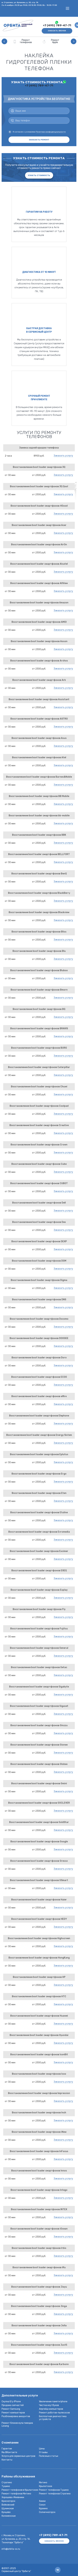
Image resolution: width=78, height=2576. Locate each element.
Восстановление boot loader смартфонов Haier (39, 1899)
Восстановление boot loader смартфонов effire (39, 1396)
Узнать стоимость (39, 175)
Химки (42, 2501)
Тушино (6, 2486)
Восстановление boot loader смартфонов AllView (39, 583)
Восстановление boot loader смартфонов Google (39, 1841)
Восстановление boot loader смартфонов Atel (39, 757)
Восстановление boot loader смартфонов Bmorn (39, 989)
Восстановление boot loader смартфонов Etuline (39, 1512)
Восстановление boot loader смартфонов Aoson (39, 641)
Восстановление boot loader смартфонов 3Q (39, 467)
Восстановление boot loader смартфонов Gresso (39, 1861)
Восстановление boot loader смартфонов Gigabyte (39, 1686)
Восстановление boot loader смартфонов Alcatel (39, 564)
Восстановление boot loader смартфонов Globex (39, 1764)
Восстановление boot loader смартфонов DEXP (39, 1241)
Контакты (7, 2459)
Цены (42, 2448)
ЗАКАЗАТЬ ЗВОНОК (57, 31)
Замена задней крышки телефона (39, 447)
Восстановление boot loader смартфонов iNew (39, 2132)
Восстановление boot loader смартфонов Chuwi (39, 1086)
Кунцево (6, 2512)
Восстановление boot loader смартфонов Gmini (39, 1783)
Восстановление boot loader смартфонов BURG (39, 1047)
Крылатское (45, 2486)
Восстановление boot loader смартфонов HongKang (39, 1957)
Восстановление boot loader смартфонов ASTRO (39, 718)
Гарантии (7, 2448)
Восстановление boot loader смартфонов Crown (39, 1144)
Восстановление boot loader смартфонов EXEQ (39, 1570)
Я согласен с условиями (37, 132)
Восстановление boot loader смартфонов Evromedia (39, 1531)
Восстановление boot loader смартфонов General (39, 1648)
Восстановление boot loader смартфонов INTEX (39, 2209)
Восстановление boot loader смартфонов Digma (39, 1280)
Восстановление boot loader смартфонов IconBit (39, 2054)
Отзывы (43, 2452)
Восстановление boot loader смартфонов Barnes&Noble (39, 776)
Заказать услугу (63, 456)
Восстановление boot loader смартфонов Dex (39, 1222)
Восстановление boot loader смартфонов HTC (39, 1996)
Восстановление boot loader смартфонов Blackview (39, 912)
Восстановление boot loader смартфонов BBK (39, 835)
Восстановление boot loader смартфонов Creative (39, 1125)
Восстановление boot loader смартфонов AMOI (39, 622)
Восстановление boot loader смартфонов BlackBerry (39, 893)
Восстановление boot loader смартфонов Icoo (39, 2074)
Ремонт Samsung (11, 2409)
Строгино (7, 2482)
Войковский (8, 2504)
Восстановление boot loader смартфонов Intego (39, 2190)
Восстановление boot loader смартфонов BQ (39, 1009)
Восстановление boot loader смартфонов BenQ (39, 873)
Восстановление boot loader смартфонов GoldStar (39, 1822)
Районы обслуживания (18, 2476)
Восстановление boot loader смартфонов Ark (39, 680)
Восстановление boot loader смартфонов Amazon (39, 602)
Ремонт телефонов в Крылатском (20, 2490)
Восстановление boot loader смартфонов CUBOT (39, 1183)
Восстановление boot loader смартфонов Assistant (39, 699)
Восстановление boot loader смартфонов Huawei (39, 2015)
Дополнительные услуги (20, 2395)
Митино (43, 2482)
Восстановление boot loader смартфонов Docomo (39, 1319)
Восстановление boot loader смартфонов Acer (39, 525)
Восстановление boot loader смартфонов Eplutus (39, 1454)
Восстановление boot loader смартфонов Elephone (39, 1415)
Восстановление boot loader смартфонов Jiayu (39, 2286)
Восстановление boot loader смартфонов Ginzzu (39, 1725)
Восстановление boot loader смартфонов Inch (39, 2112)
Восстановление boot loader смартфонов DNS (39, 1299)
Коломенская (9, 2516)
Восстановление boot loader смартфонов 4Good (39, 505)
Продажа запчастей (13, 2405)
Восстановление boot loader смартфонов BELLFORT (39, 854)
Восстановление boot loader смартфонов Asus (39, 738)
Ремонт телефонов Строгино (55, 2493)
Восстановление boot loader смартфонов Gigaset (39, 1706)
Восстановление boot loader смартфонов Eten (39, 1493)
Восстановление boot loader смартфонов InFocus (39, 2151)
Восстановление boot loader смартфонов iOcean (39, 2228)
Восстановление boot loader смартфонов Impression (39, 2093)
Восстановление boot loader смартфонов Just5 (39, 2345)
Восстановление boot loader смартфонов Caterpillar (39, 1067)
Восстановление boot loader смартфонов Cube (39, 1164)
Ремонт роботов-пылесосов (54, 2412)
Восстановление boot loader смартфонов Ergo (39, 1473)
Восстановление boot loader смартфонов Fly (39, 1609)
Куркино (43, 2508)
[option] (24, 41)
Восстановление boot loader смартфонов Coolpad (39, 1106)
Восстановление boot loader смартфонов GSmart (39, 1880)
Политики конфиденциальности (51, 132)
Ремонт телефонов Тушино (54, 2490)
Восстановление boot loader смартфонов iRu (39, 2267)
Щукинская (8, 2508)
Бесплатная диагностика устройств (52, 2418)
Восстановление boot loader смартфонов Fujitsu (39, 1628)
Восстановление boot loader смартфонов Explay (39, 1590)
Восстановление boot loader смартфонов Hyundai (39, 2035)
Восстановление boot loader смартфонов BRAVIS (39, 1028)
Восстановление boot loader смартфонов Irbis (39, 2248)
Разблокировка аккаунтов (16, 2416)
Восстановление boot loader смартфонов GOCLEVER (39, 1802)
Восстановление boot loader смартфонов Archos (39, 660)
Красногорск (8, 2501)
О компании (10, 2442)
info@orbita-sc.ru (11, 2549)
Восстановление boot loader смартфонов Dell (39, 1202)
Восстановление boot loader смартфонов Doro (39, 1357)
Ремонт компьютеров (13, 2412)
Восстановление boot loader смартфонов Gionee (39, 1744)
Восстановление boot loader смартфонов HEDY (39, 1919)
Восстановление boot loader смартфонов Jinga (39, 2306)
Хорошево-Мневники (13, 2497)
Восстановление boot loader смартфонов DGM (39, 1260)
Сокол (42, 2504)
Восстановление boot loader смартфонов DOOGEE (39, 1338)
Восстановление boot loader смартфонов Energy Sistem (39, 1435)
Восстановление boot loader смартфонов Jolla (39, 2325)
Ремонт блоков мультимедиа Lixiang (17, 2424)
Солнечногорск (47, 2512)
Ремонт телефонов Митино (16, 2493)
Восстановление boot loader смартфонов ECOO (39, 1377)
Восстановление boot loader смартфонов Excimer (39, 1551)
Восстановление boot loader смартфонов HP (39, 1977)
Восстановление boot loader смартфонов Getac (39, 1667)
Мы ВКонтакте (9, 2452)
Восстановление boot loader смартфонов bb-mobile (39, 815)
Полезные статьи (48, 2456)
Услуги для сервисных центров (18, 2456)
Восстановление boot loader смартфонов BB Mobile (39, 796)
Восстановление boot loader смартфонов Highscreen (39, 1938)
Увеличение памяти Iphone (53, 2401)
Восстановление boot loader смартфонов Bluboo (39, 970)
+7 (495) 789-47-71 (57, 25)
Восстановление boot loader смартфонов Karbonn (39, 2364)
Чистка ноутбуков (49, 2405)
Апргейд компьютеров (51, 2409)
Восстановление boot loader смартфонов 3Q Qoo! (39, 486)
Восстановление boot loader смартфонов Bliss (39, 931)
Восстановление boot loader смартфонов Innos (39, 2170)
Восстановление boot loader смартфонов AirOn (39, 544)
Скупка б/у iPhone (11, 2401)
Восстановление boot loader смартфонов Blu (39, 951)
